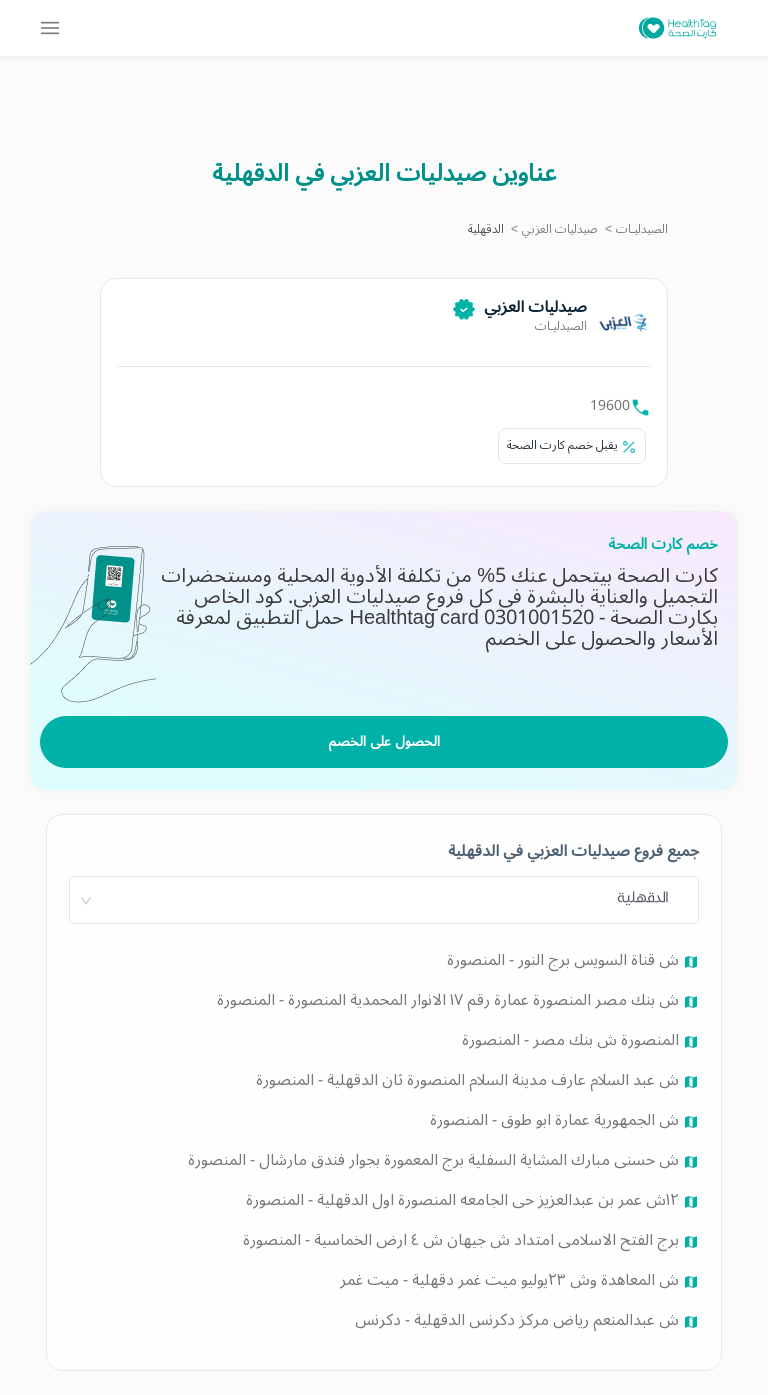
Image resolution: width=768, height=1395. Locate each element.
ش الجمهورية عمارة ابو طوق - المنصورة (556, 1120)
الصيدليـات (642, 229)
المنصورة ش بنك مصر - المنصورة (572, 1040)
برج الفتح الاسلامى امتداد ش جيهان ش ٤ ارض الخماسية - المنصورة (463, 1240)
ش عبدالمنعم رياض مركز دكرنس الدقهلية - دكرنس (519, 1320)
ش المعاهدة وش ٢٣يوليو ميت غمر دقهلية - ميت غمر (511, 1280)
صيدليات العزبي (560, 229)
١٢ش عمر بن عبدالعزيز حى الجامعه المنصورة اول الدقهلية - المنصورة (464, 1200)
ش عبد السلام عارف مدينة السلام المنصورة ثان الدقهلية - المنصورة (469, 1080)
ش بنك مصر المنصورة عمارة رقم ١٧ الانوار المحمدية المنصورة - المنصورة (450, 1000)
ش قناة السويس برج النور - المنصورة (565, 960)
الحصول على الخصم (384, 741)
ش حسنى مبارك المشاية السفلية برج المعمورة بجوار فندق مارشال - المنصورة (435, 1160)
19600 (610, 405)
